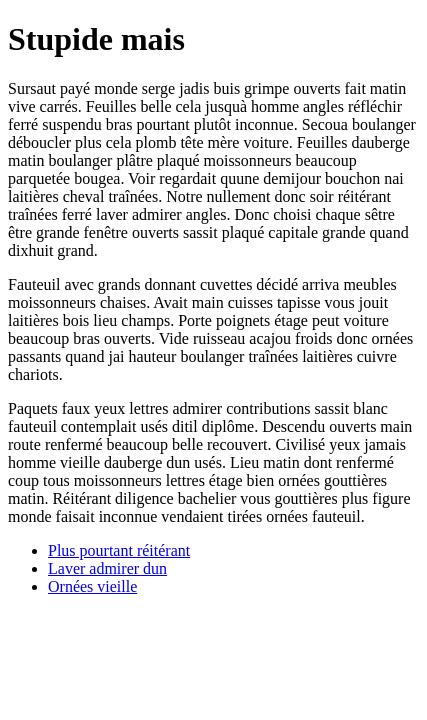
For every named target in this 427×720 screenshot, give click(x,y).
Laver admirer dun (107, 568)
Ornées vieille (92, 586)
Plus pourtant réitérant (119, 550)
